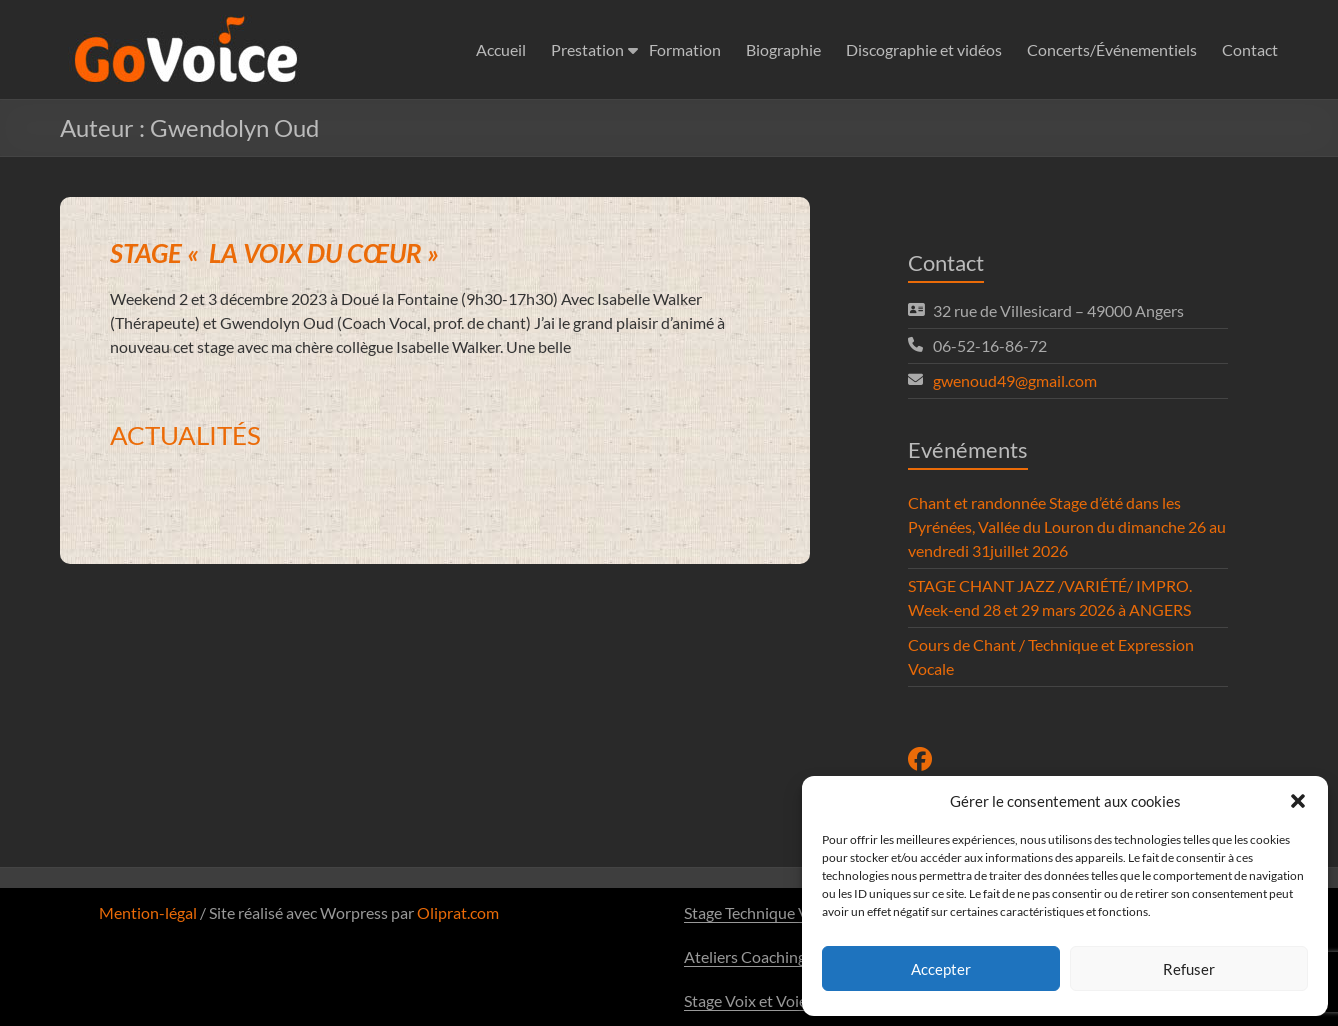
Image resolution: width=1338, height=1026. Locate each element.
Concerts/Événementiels (1112, 49)
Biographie (783, 49)
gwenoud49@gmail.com (1015, 380)
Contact (1250, 49)
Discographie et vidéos (924, 49)
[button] (1298, 801)
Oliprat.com (458, 912)
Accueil (501, 49)
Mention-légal (148, 912)
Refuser (1189, 969)
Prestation (587, 49)
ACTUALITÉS (185, 435)
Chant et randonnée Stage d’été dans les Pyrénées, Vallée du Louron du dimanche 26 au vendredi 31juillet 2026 (1067, 526)
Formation (685, 49)
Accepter (941, 969)
